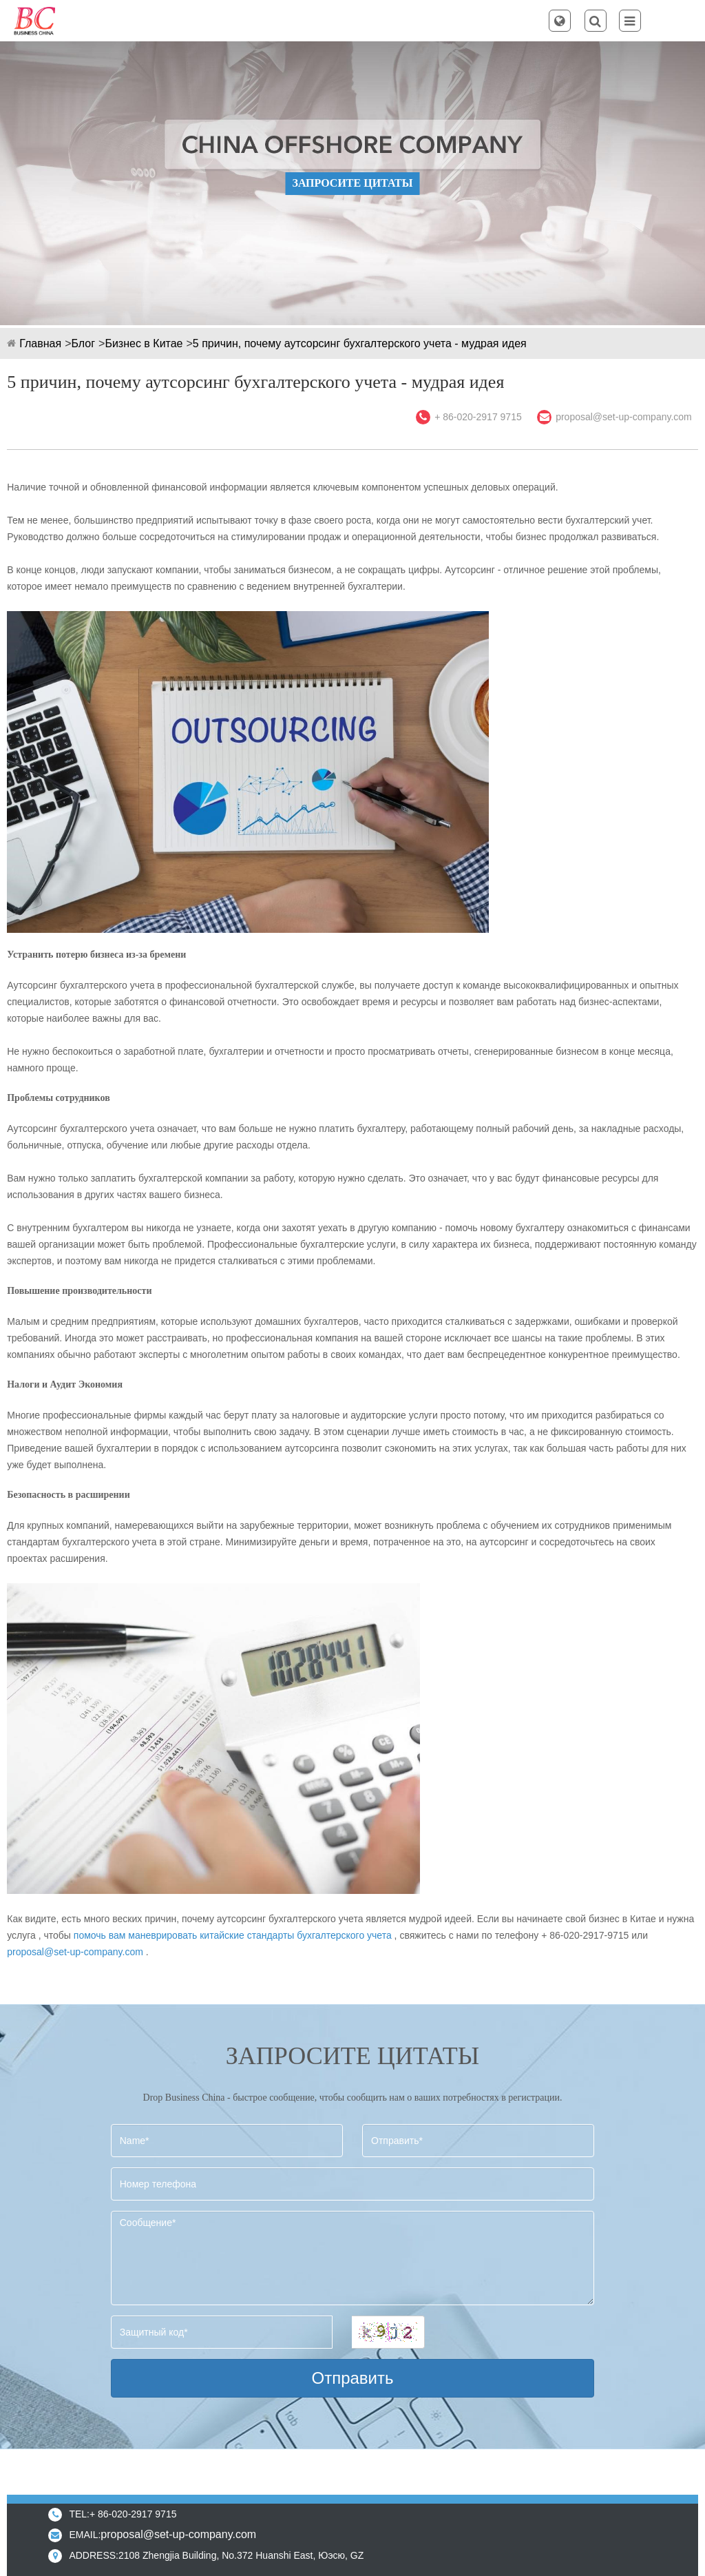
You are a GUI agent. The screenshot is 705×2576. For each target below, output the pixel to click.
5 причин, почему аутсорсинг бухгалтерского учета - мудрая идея (360, 343)
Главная (40, 343)
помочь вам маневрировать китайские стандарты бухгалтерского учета (233, 1935)
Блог (83, 343)
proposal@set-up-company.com (624, 416)
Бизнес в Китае (143, 343)
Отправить (352, 2378)
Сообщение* (352, 2258)
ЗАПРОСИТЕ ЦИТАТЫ (352, 183)
